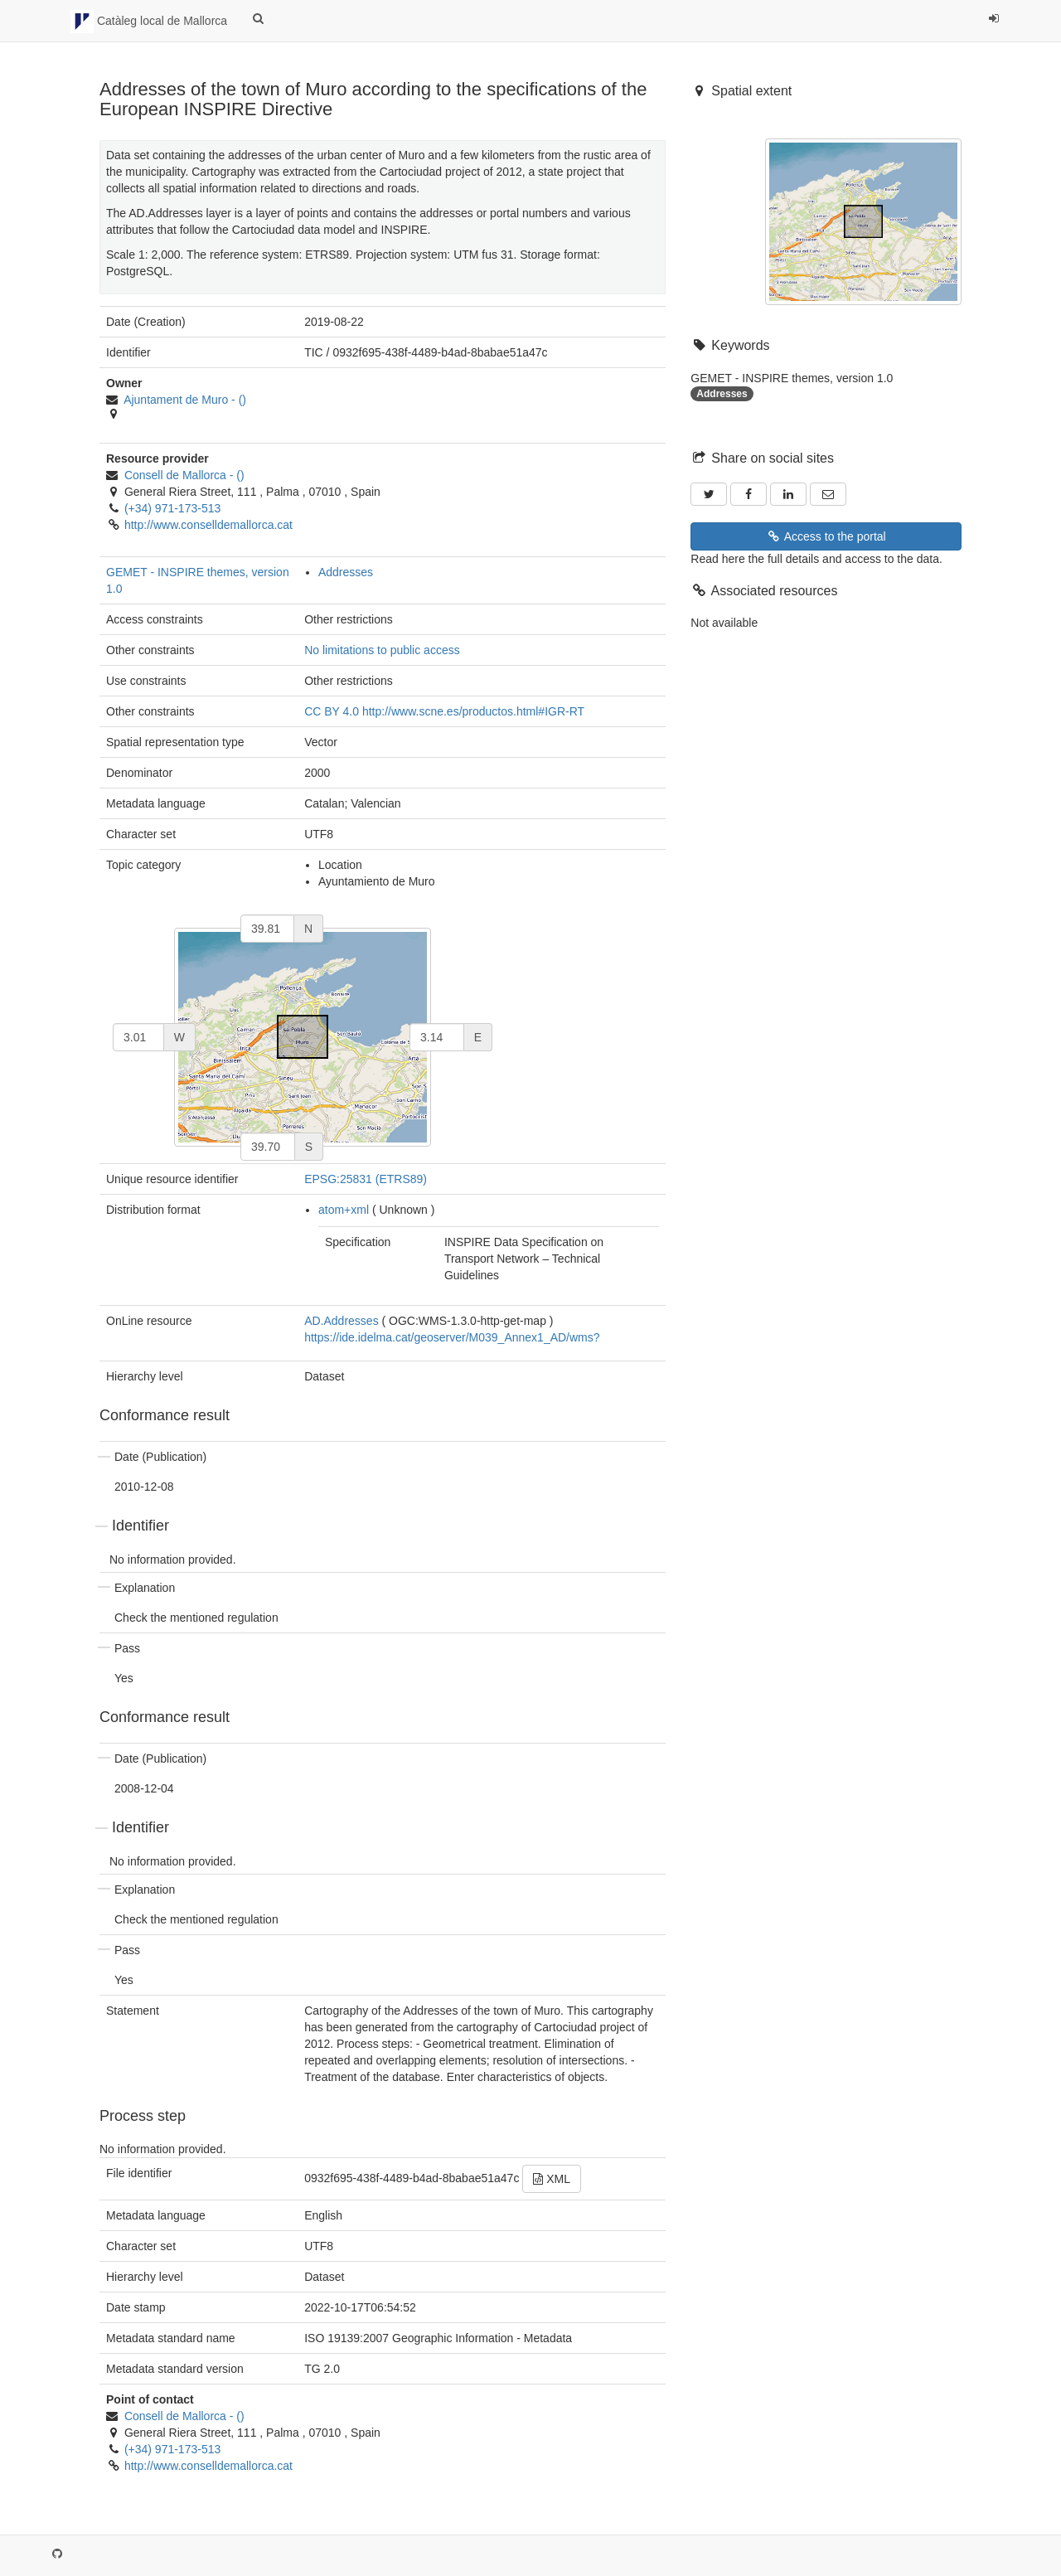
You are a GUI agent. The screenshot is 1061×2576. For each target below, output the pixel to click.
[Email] (828, 494)
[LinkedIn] (788, 494)
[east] (436, 1037)
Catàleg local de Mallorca (148, 21)
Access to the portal (826, 536)
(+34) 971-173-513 (172, 508)
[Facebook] (748, 494)
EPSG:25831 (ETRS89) (365, 1179)
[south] (267, 1147)
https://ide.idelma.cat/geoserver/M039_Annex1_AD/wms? (451, 1337)
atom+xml (343, 1209)
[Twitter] (708, 494)
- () (185, 399)
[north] (267, 928)
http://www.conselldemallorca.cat (208, 524)
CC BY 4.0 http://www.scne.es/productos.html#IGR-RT (444, 711)
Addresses (345, 572)
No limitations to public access (382, 650)
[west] (138, 1037)
